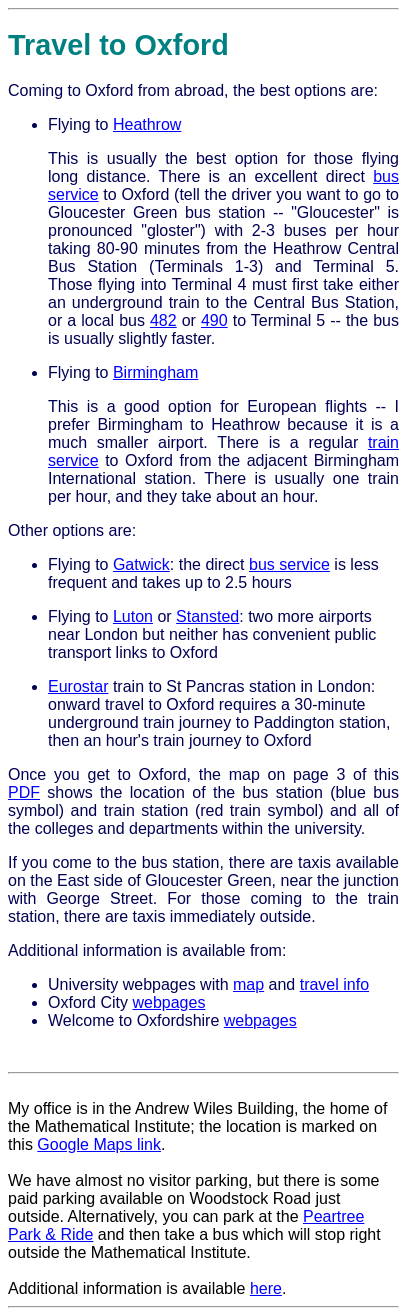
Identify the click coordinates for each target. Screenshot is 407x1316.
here (266, 1288)
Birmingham (155, 372)
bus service (289, 564)
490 (214, 320)
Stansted (207, 616)
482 (163, 320)
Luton (133, 616)
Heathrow (147, 124)
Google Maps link (99, 1144)
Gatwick (141, 564)
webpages (168, 1002)
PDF (24, 792)
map (248, 984)
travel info (334, 984)
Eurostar (78, 686)
